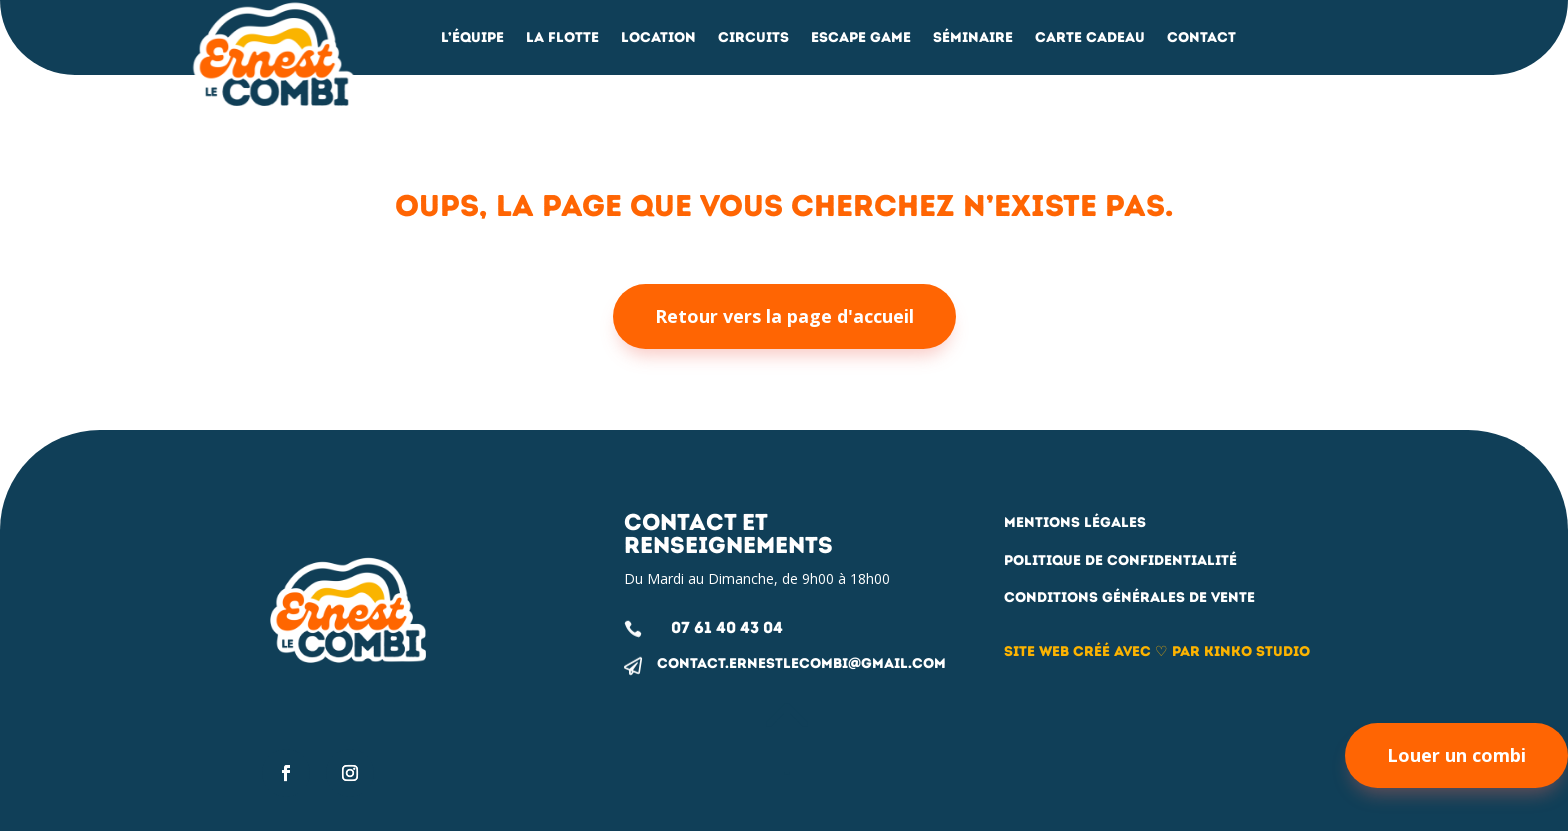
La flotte (562, 38)
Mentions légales (1075, 522)
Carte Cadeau (1090, 38)
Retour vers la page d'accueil (784, 316)
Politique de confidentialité (1120, 560)
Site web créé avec (1079, 651)
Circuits (753, 38)
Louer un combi (1456, 755)
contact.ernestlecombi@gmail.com (801, 663)
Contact (1201, 38)
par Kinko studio (1239, 651)
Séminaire (973, 38)
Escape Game (861, 38)
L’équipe (472, 38)
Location (658, 38)
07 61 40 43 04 (727, 627)
